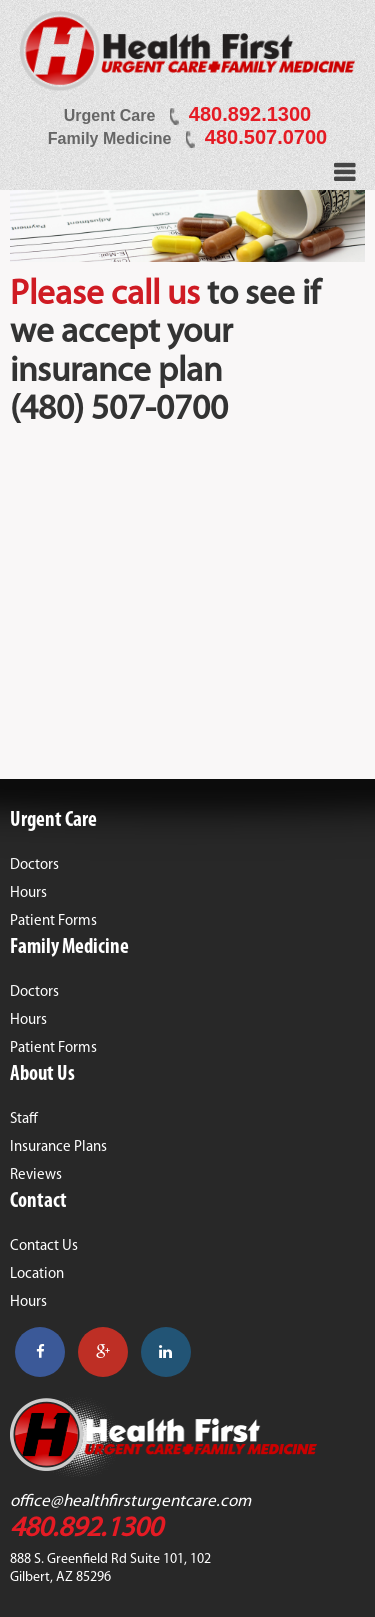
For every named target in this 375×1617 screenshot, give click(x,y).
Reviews (36, 1175)
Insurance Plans (58, 1147)
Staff (24, 1119)
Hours (28, 893)
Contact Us (44, 1246)
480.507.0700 (266, 137)
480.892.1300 (250, 114)
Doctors (34, 865)
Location (37, 1274)
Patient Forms (53, 921)
